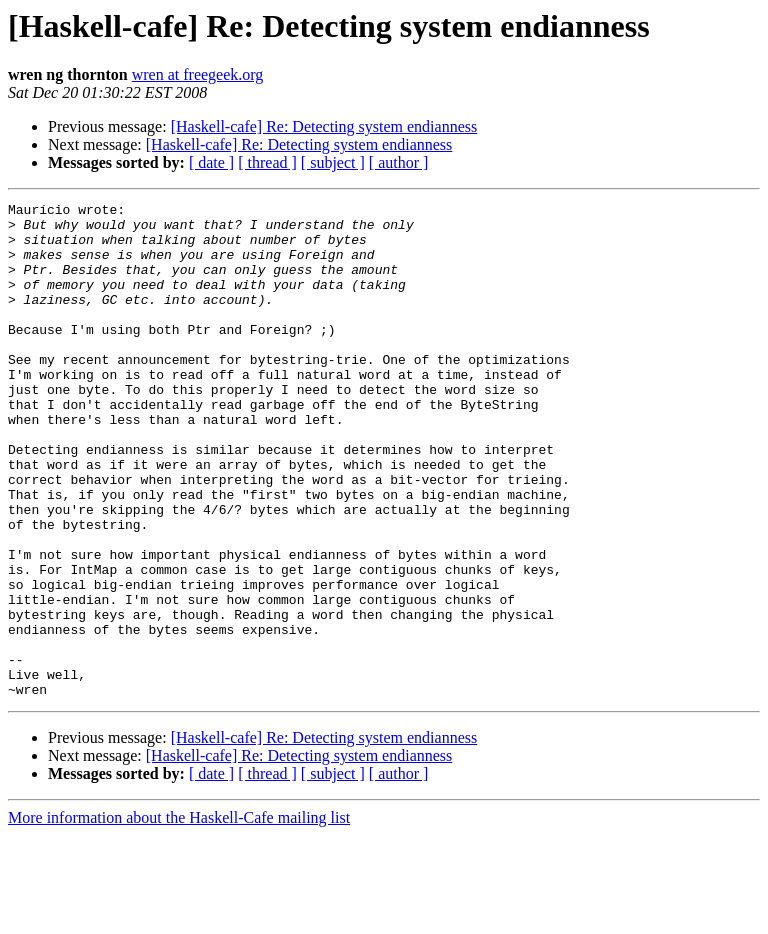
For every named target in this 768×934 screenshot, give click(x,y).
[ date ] (211, 162)
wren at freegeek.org (198, 74)
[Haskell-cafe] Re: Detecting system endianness (324, 126)
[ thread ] (267, 162)
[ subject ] (333, 162)
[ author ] (399, 162)
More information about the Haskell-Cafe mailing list (179, 916)
